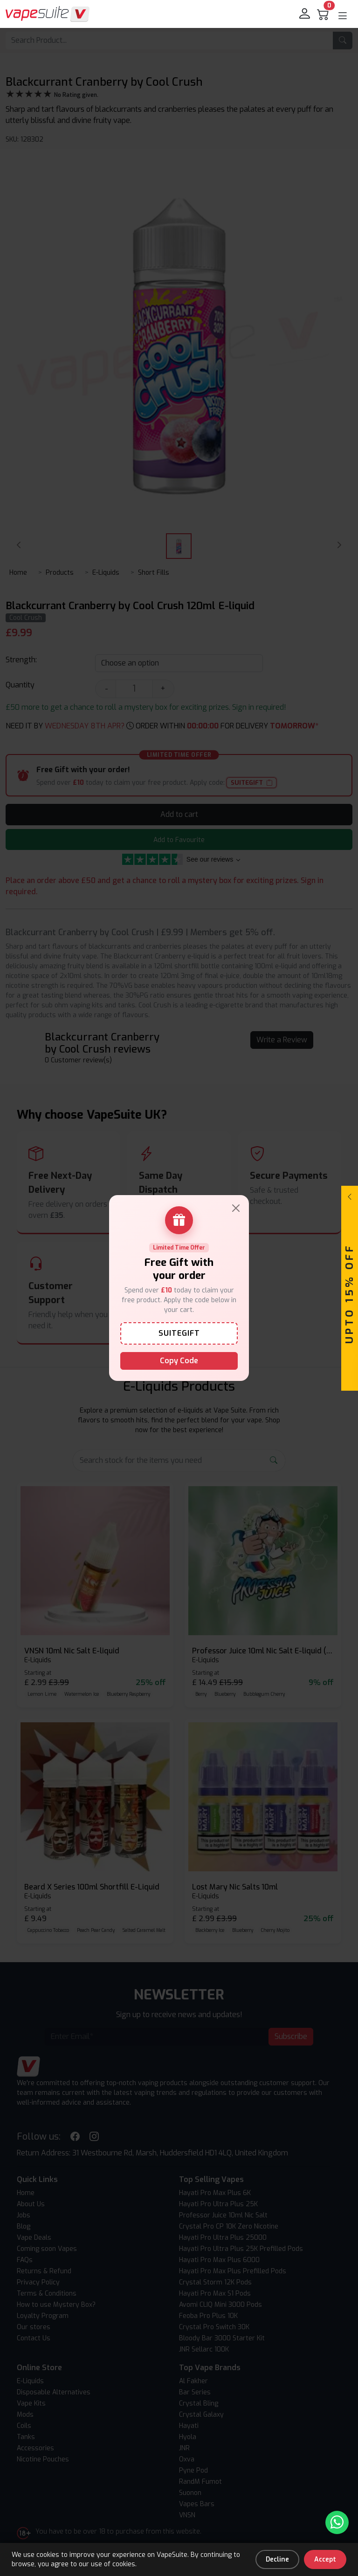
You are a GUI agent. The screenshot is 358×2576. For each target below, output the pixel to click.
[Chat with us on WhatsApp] (337, 2522)
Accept (325, 2559)
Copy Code (179, 1361)
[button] (342, 16)
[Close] (235, 1208)
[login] (305, 14)
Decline (277, 2559)
